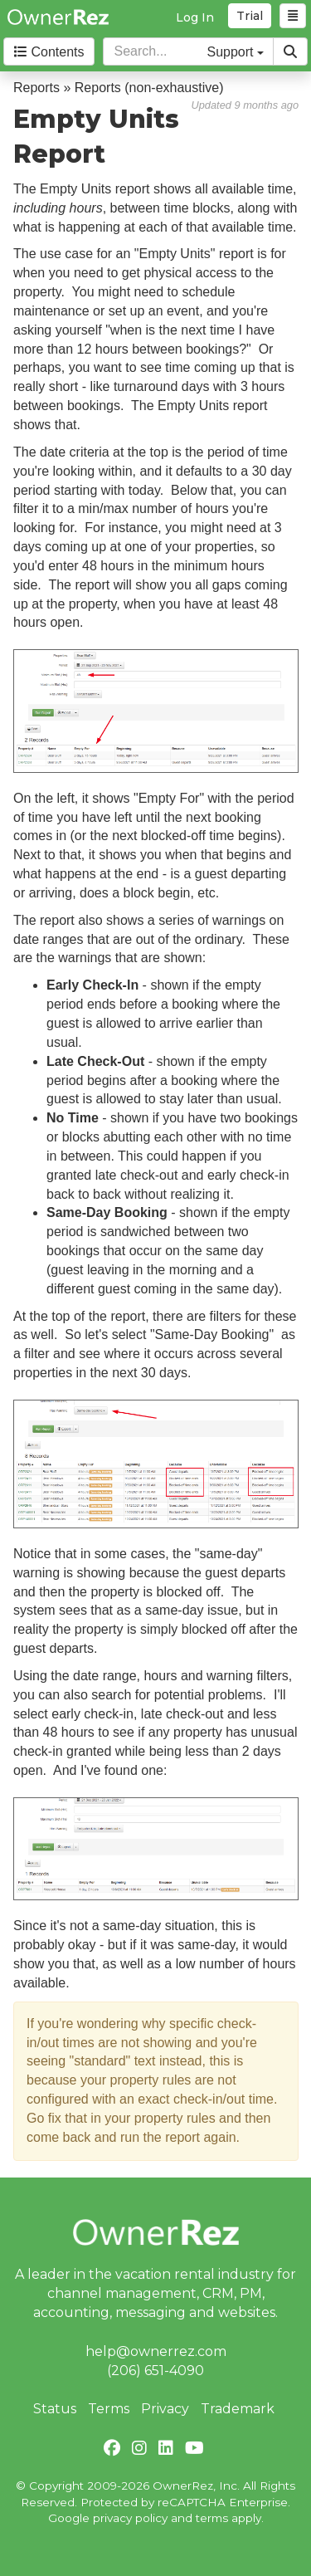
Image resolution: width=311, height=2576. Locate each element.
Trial (249, 15)
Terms (108, 2409)
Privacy (165, 2409)
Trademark (238, 2409)
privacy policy (130, 2518)
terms (212, 2518)
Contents (49, 52)
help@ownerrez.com (155, 2351)
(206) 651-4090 (155, 2370)
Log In (195, 17)
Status (54, 2409)
